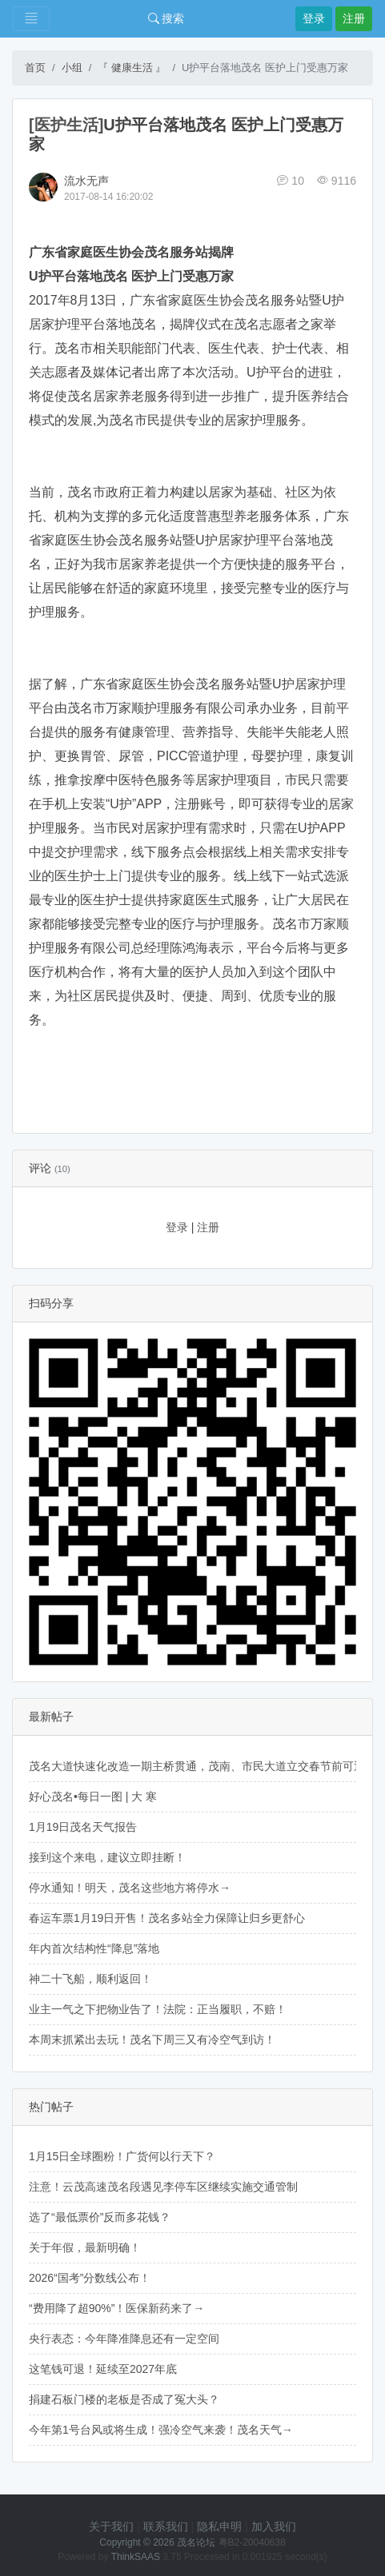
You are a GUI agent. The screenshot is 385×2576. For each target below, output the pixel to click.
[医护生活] (66, 125)
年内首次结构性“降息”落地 (94, 1948)
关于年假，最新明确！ (85, 2247)
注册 (354, 18)
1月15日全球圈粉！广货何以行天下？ (122, 2156)
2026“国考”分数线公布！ (89, 2277)
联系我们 (165, 2526)
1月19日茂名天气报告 (83, 1826)
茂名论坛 (196, 2542)
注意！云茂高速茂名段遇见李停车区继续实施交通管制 (163, 2186)
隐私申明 (219, 2526)
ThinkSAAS (135, 2556)
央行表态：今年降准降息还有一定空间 (124, 2338)
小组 (72, 68)
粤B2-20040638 (252, 2542)
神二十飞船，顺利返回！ (90, 1978)
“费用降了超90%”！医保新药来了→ (116, 2308)
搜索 (166, 18)
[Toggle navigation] (31, 18)
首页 (35, 68)
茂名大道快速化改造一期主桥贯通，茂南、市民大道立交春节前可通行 (202, 1766)
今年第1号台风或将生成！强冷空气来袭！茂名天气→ (161, 2429)
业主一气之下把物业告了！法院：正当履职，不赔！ (158, 2009)
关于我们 (111, 2526)
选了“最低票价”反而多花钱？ (99, 2217)
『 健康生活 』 (132, 68)
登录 (314, 18)
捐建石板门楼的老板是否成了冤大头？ (124, 2399)
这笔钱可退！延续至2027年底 (103, 2369)
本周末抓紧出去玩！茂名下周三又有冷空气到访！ (152, 2039)
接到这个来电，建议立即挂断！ (107, 1857)
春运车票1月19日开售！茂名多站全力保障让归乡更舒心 (167, 1918)
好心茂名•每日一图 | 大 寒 (93, 1796)
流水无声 (86, 180)
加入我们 (273, 2526)
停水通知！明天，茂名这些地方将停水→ (130, 1887)
